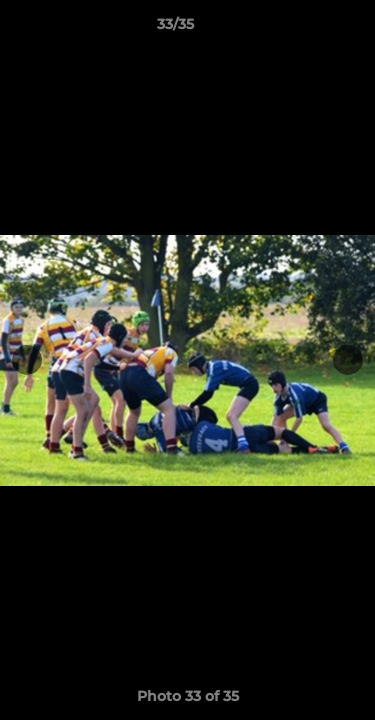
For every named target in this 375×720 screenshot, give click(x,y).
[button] (303, 29)
